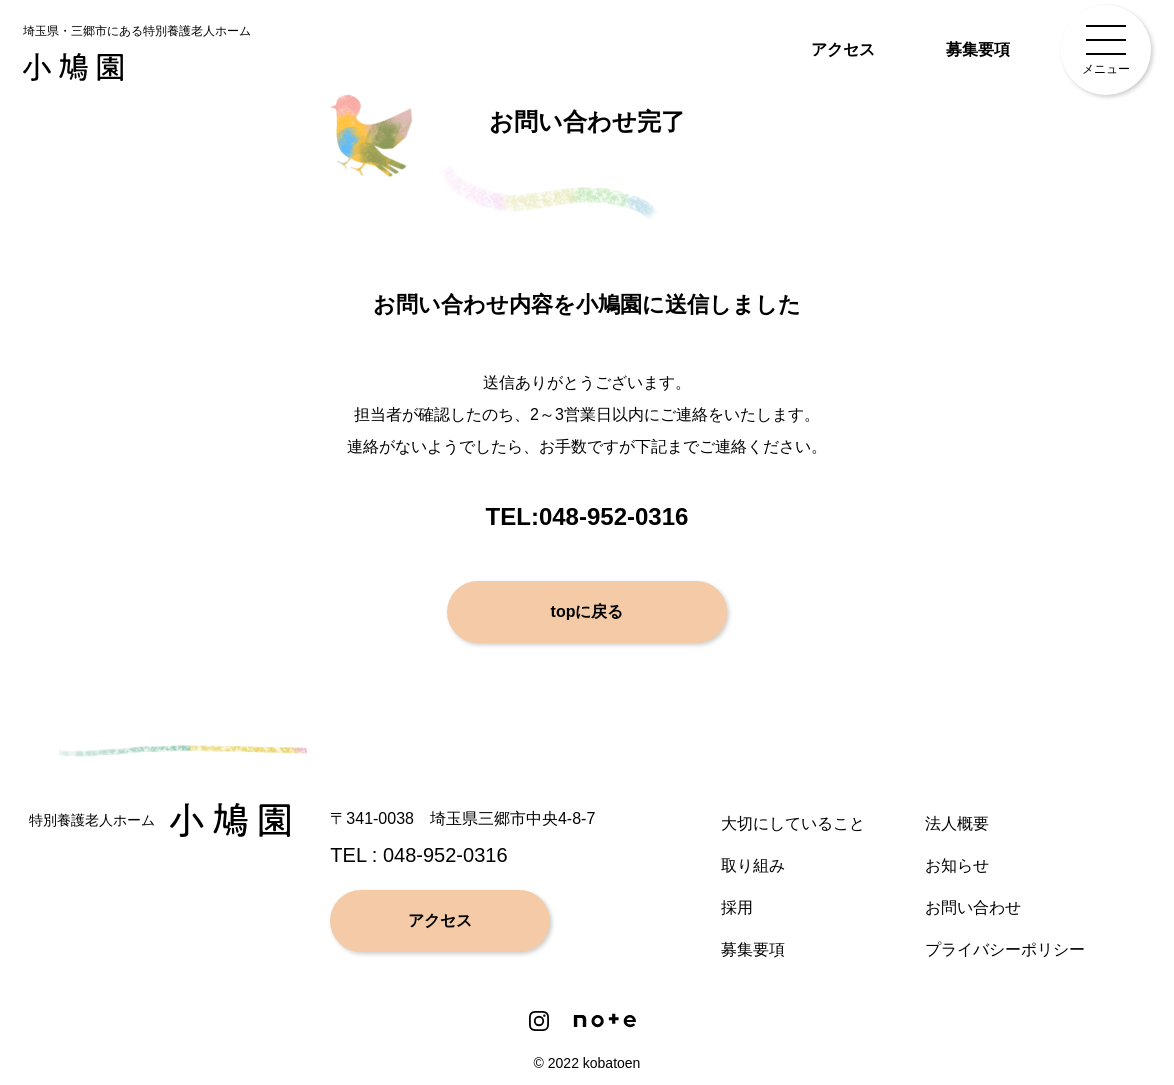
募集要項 (978, 49)
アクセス (843, 49)
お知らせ (957, 865)
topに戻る (587, 611)
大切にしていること (793, 823)
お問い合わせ (973, 907)
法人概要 (957, 823)
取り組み (753, 865)
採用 (737, 907)
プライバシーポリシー (1005, 949)
